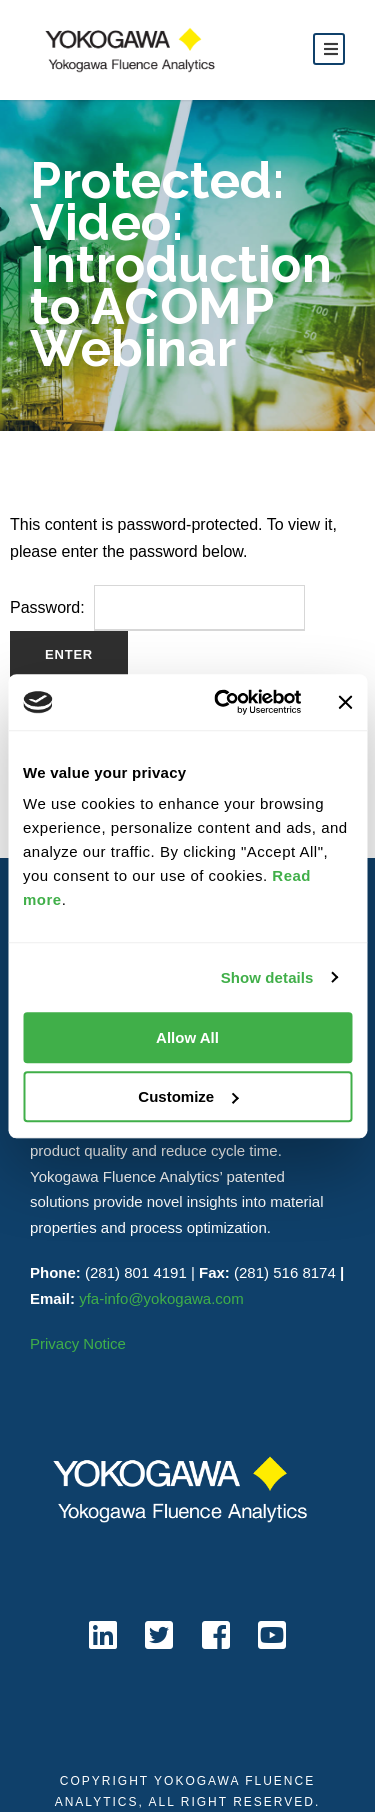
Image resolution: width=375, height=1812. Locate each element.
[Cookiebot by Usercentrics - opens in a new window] (223, 702)
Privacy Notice (78, 1343)
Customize (188, 1096)
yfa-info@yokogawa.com (161, 1298)
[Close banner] (345, 702)
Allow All (187, 1037)
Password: (157, 607)
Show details (267, 977)
